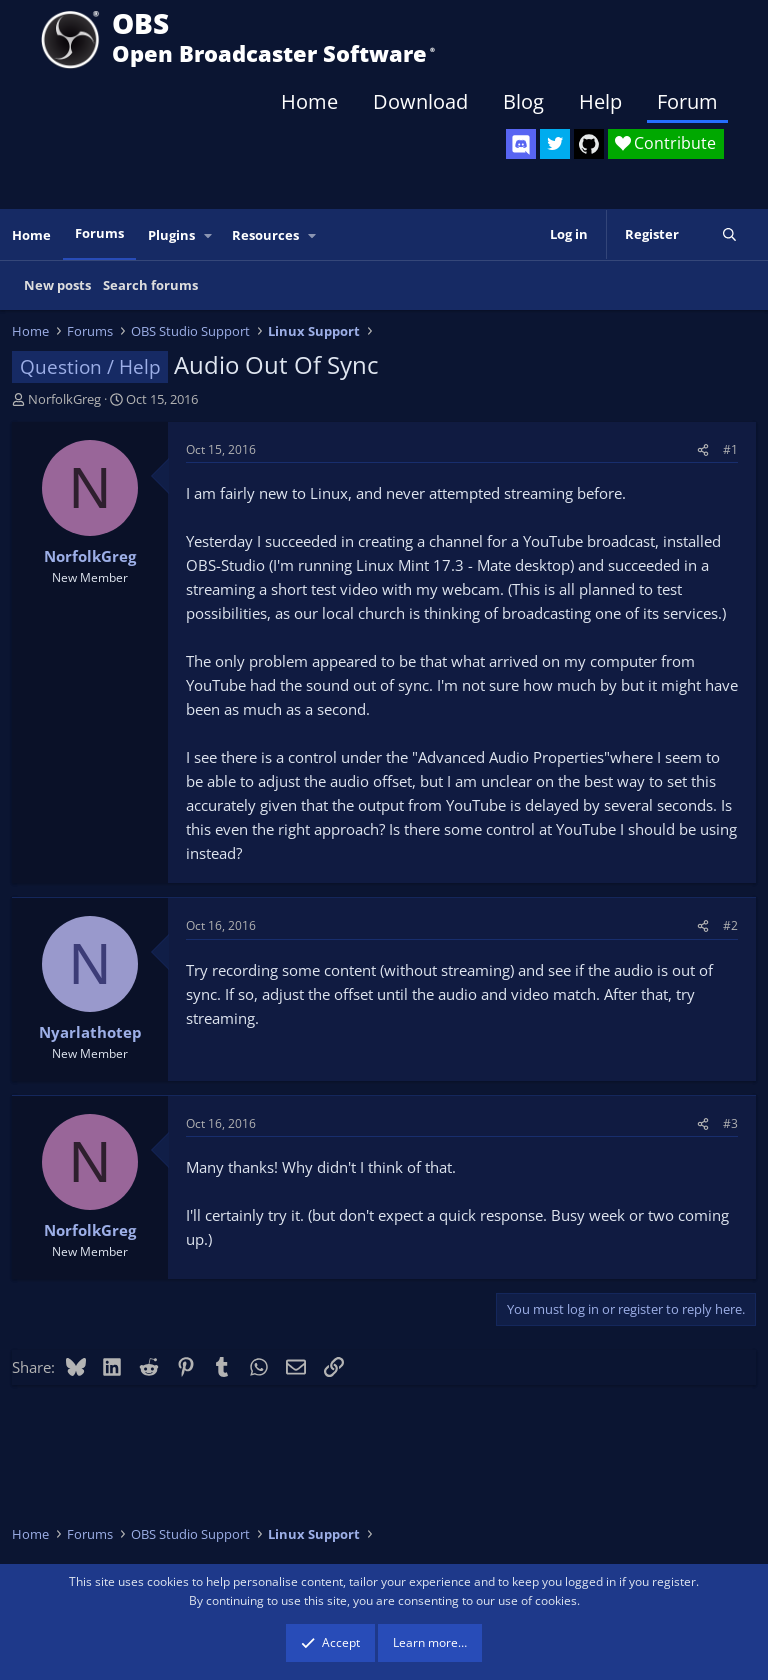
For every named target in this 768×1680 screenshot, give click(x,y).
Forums (99, 233)
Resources (265, 235)
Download (420, 101)
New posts (57, 285)
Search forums (150, 285)
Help (600, 101)
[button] (209, 235)
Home (309, 101)
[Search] (729, 234)
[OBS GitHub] (589, 144)
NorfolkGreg (64, 399)
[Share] (703, 449)
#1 (730, 449)
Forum (687, 101)
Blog (523, 101)
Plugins (171, 235)
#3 (730, 1123)
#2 (730, 925)
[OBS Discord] (521, 144)
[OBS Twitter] (555, 144)
